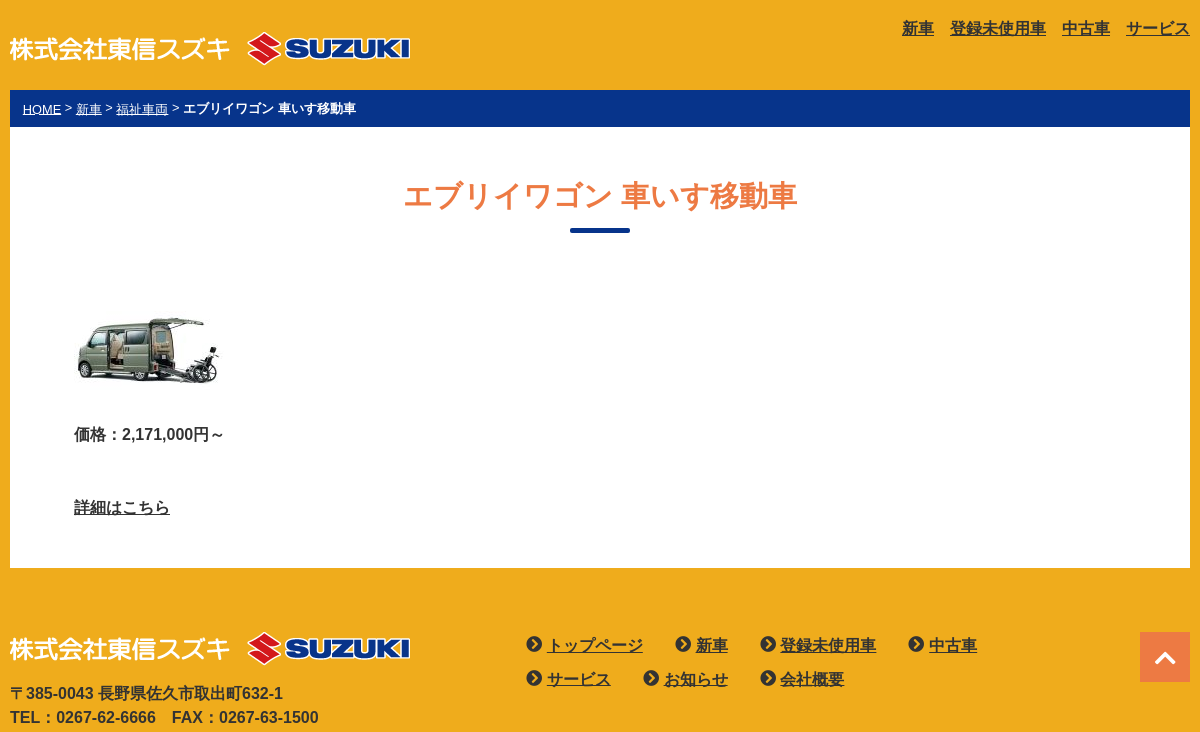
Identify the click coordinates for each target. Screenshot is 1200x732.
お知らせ (696, 678)
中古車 (1086, 28)
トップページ (595, 645)
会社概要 (812, 678)
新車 (918, 28)
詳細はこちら (122, 507)
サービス (1158, 28)
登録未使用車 (998, 28)
